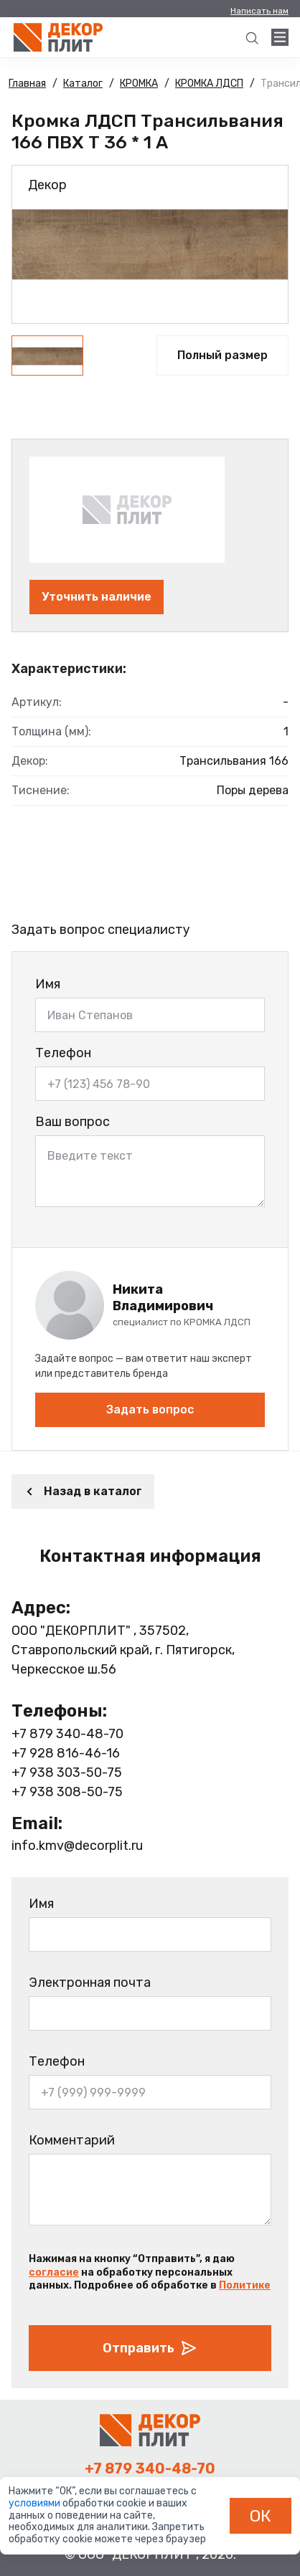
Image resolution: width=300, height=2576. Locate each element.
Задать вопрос (150, 1409)
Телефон (63, 1053)
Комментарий (72, 2140)
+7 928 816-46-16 (65, 1753)
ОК (260, 2516)
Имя (47, 984)
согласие (54, 2272)
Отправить (150, 2348)
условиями (35, 2503)
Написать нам (259, 11)
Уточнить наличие (96, 597)
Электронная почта (90, 1982)
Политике (245, 2285)
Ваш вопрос (72, 1122)
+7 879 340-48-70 (67, 1734)
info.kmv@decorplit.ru (77, 1846)
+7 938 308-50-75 (67, 1792)
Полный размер (222, 355)
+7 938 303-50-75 (66, 1772)
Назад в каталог (83, 1491)
